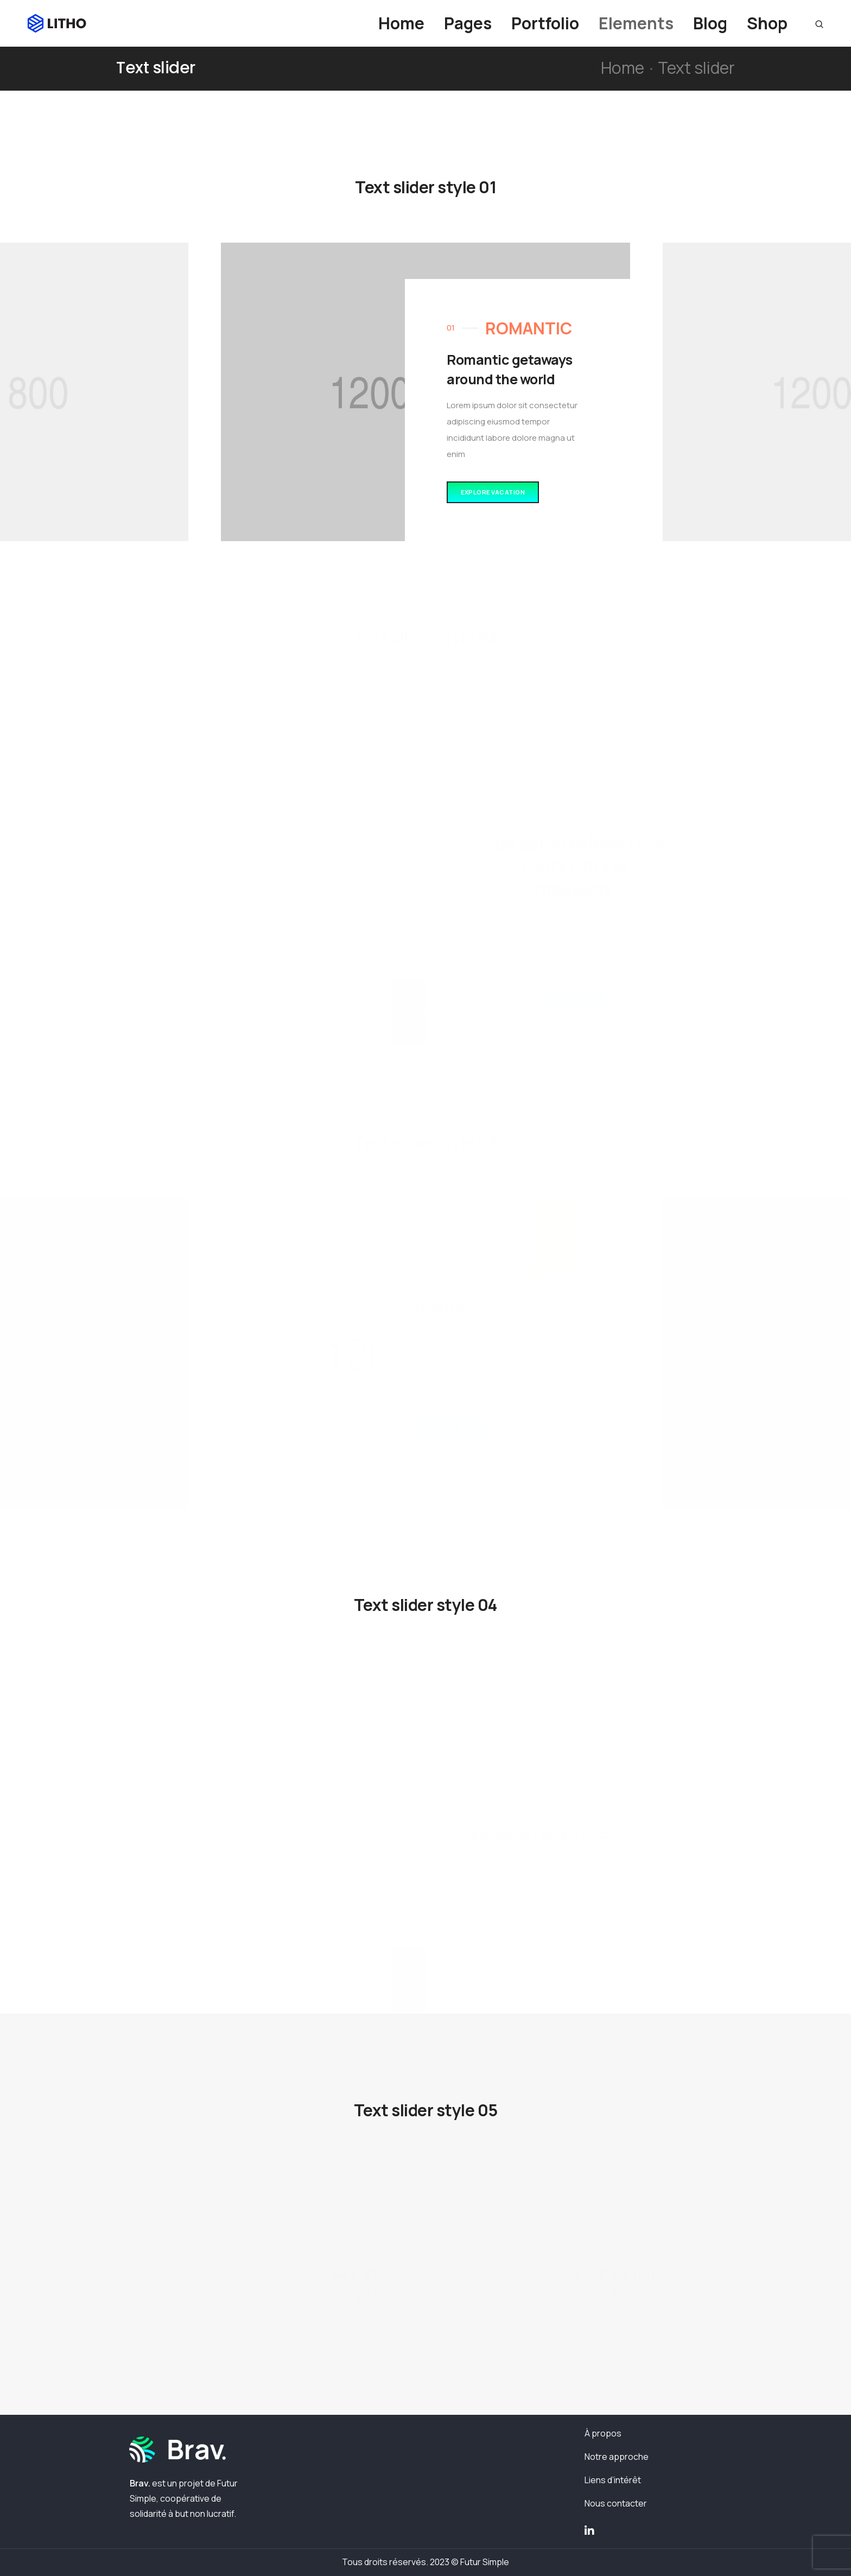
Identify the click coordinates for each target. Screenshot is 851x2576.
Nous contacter (616, 2503)
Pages (468, 23)
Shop (767, 23)
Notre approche (617, 2457)
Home (401, 23)
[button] (493, 492)
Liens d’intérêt (613, 2480)
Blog (710, 23)
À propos (603, 2433)
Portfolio (545, 23)
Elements (636, 23)
